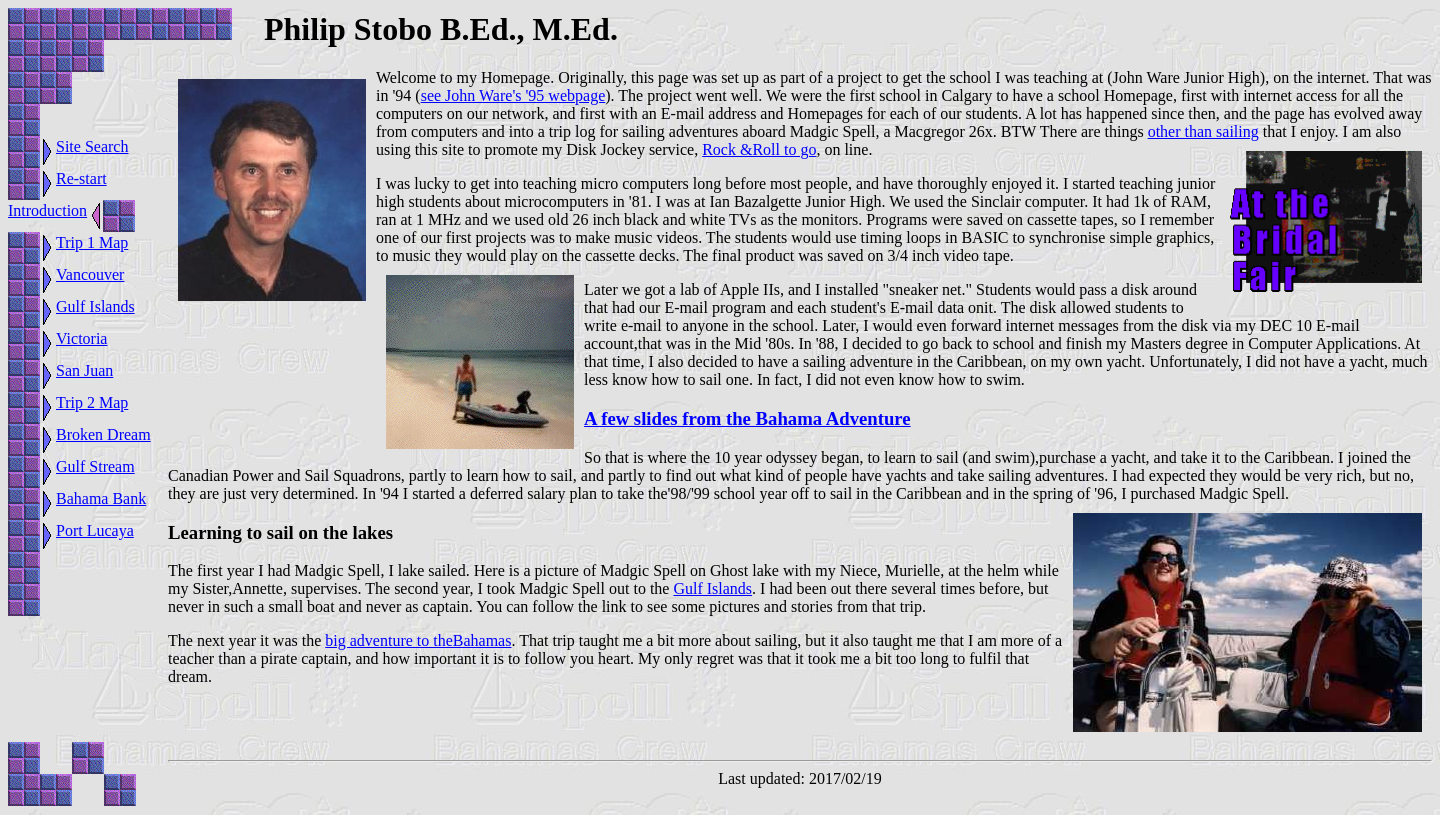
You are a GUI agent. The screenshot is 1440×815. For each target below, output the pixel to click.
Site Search (92, 146)
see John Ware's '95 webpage (513, 95)
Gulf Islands (95, 306)
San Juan (84, 370)
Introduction (47, 210)
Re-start (81, 178)
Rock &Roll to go (759, 149)
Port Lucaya (95, 530)
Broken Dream (103, 434)
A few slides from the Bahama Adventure (747, 418)
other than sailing (1203, 131)
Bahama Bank (101, 498)
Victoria (81, 338)
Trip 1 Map (92, 242)
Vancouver (90, 274)
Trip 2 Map (92, 402)
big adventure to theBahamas (418, 640)
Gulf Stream (95, 466)
